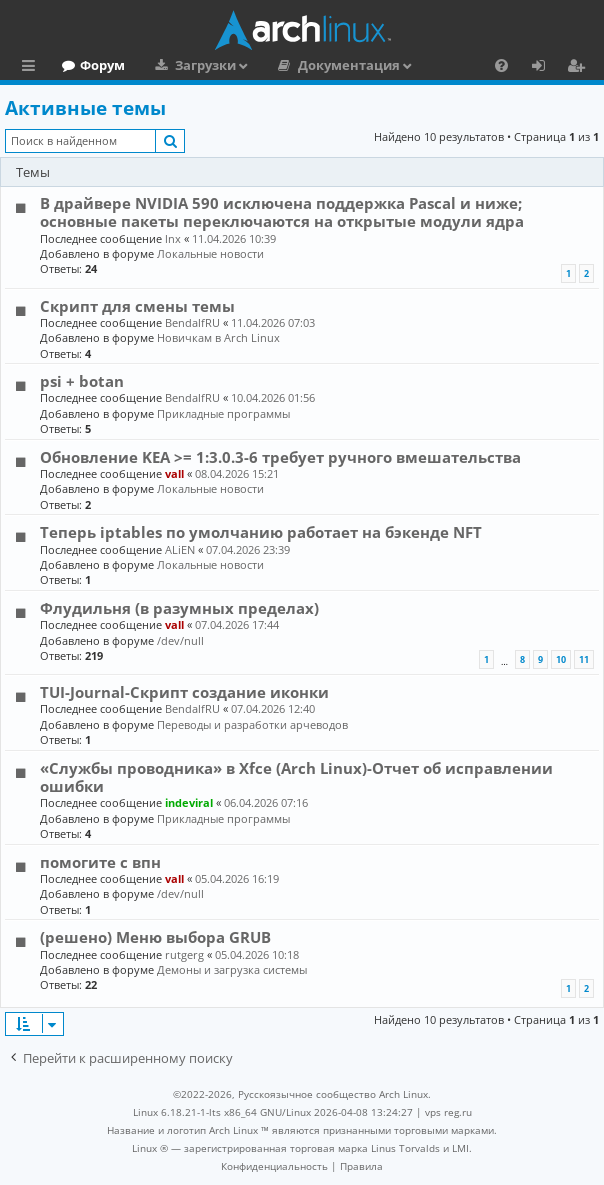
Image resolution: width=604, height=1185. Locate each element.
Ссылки (32, 68)
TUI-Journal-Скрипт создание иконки (184, 692)
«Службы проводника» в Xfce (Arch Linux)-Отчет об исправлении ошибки (296, 777)
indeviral (189, 802)
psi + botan (82, 381)
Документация (435, 65)
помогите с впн (100, 862)
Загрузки (291, 65)
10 (561, 659)
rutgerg (184, 954)
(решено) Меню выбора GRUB (155, 937)
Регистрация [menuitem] (580, 68)
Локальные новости (210, 253)
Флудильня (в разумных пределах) (179, 608)
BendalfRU (192, 322)
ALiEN (180, 549)
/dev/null (180, 640)
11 (584, 659)
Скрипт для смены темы (137, 306)
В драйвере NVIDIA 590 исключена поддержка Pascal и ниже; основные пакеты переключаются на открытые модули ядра (282, 212)
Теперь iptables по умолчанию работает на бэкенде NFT (261, 532)
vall (174, 473)
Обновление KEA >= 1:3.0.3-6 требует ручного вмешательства (280, 457)
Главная (90, 65)
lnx (173, 238)
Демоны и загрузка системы (232, 969)
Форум (188, 65)
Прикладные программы (223, 413)
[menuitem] (274, 1166)
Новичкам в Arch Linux (218, 337)
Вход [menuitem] (545, 68)
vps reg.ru (448, 1112)
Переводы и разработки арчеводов (252, 724)
